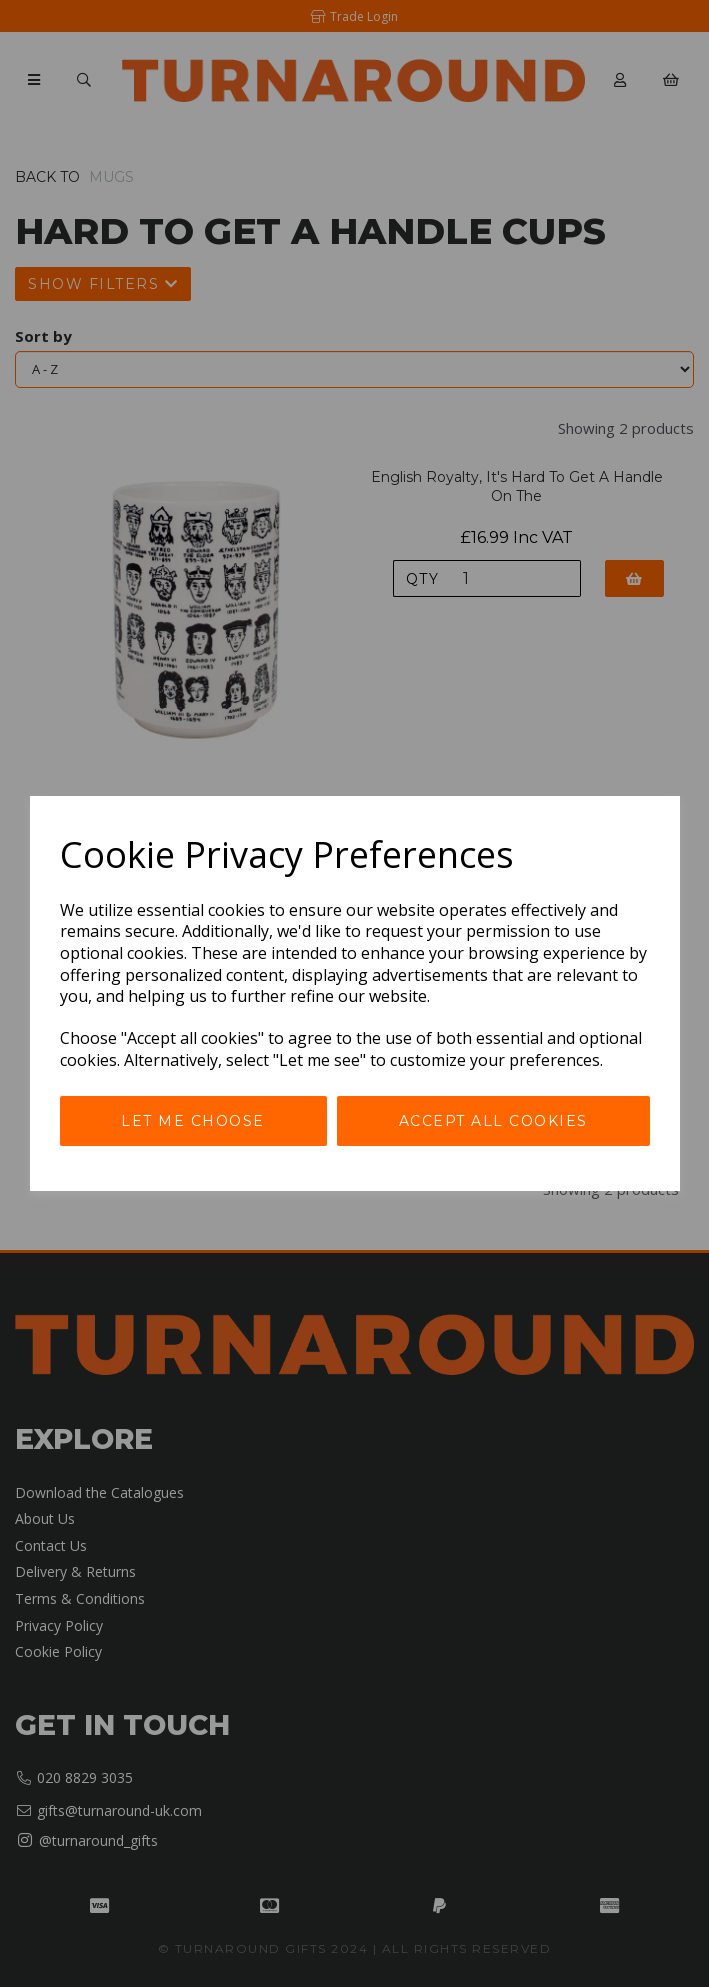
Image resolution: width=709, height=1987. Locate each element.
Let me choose (193, 1121)
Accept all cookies (493, 1121)
